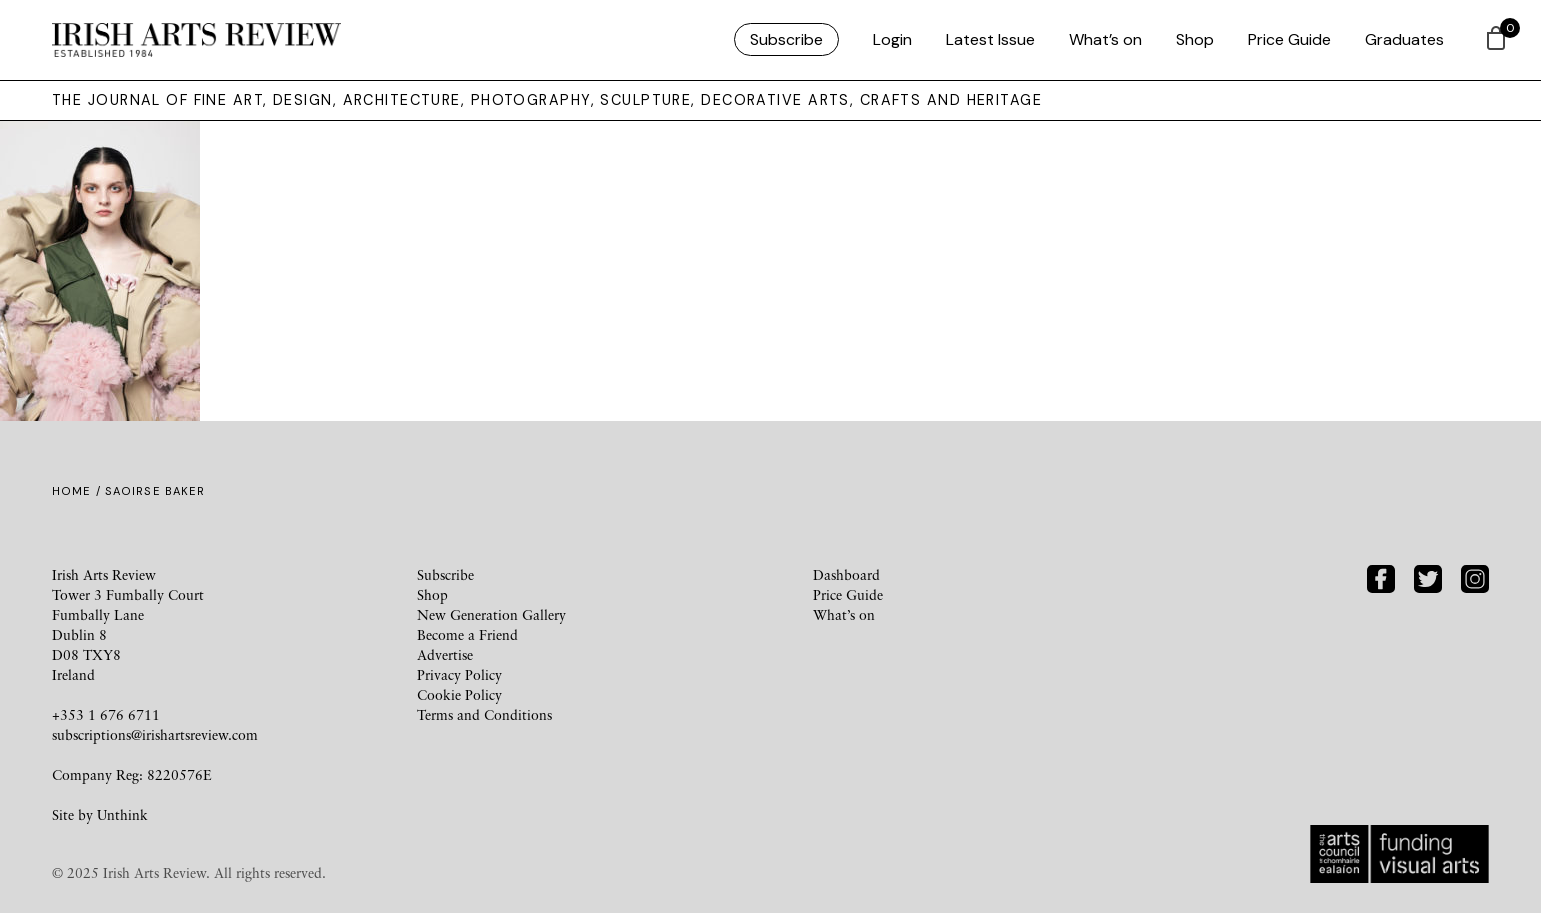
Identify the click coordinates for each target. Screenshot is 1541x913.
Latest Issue (990, 39)
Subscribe (786, 39)
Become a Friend (467, 634)
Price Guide (1289, 39)
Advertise (445, 654)
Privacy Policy (459, 674)
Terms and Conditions (484, 714)
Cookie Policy (459, 694)
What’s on (1105, 39)
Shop (1195, 39)
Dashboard (846, 574)
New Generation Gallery (491, 614)
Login (892, 39)
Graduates (1404, 39)
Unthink (122, 814)
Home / (78, 491)
